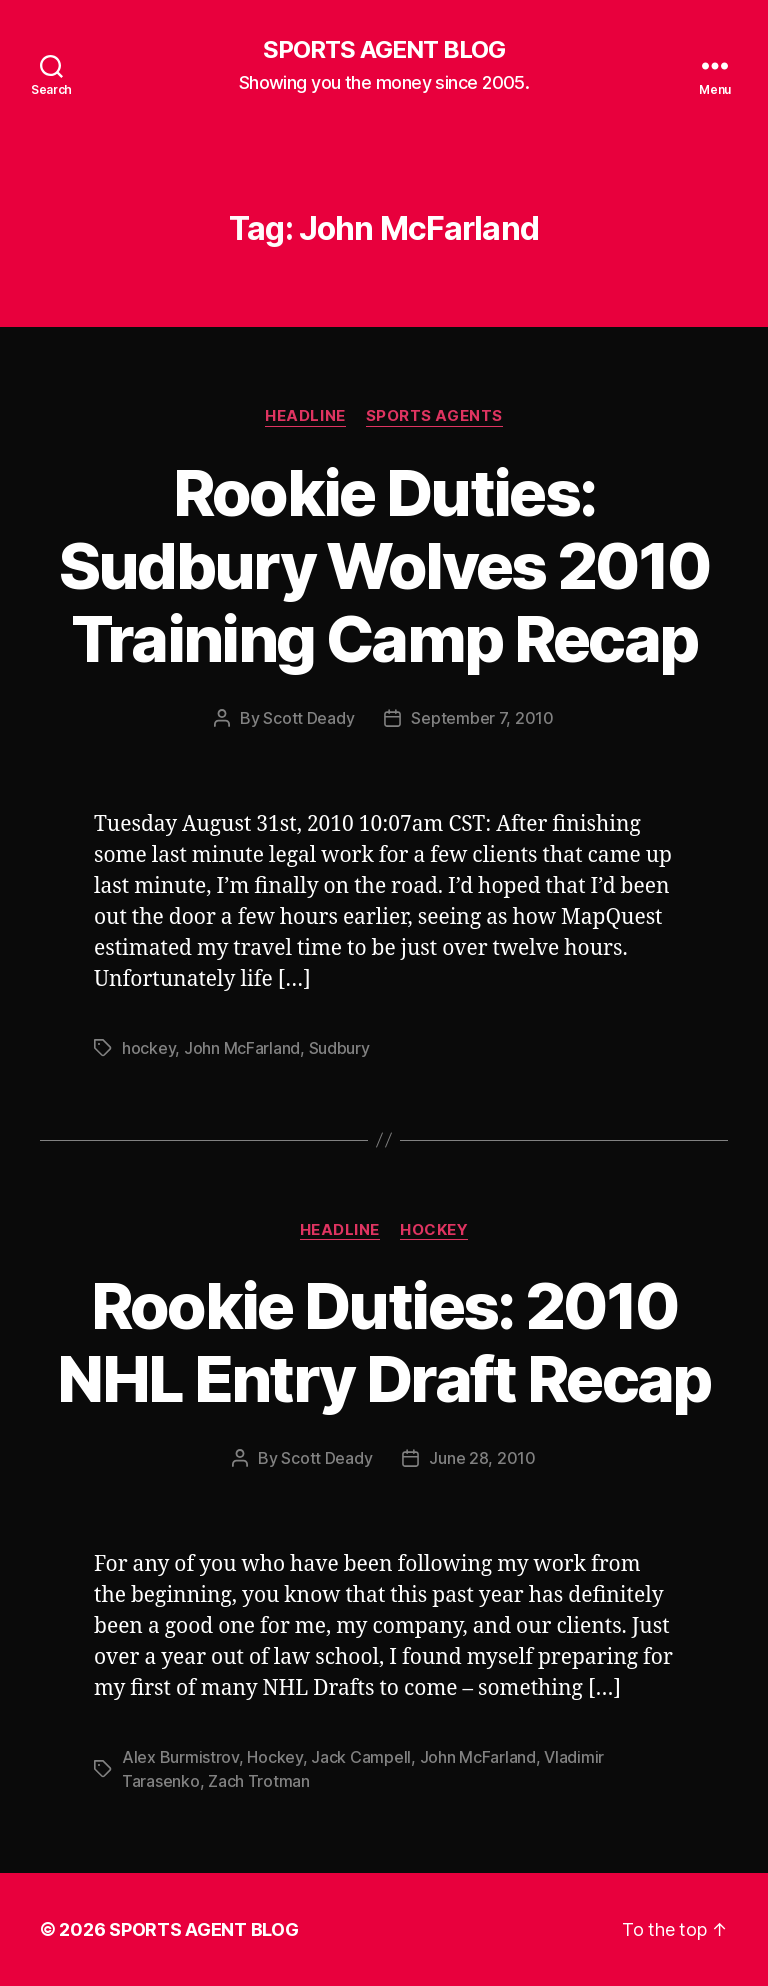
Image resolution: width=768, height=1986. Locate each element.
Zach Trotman (259, 1781)
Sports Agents (434, 416)
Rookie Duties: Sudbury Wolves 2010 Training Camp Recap (384, 565)
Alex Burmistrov (180, 1757)
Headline (305, 416)
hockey (148, 1048)
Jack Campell (361, 1757)
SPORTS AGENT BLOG (384, 50)
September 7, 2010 (482, 718)
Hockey (434, 1230)
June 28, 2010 (482, 1458)
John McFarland (242, 1048)
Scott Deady (308, 718)
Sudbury (339, 1048)
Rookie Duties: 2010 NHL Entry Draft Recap (383, 1342)
